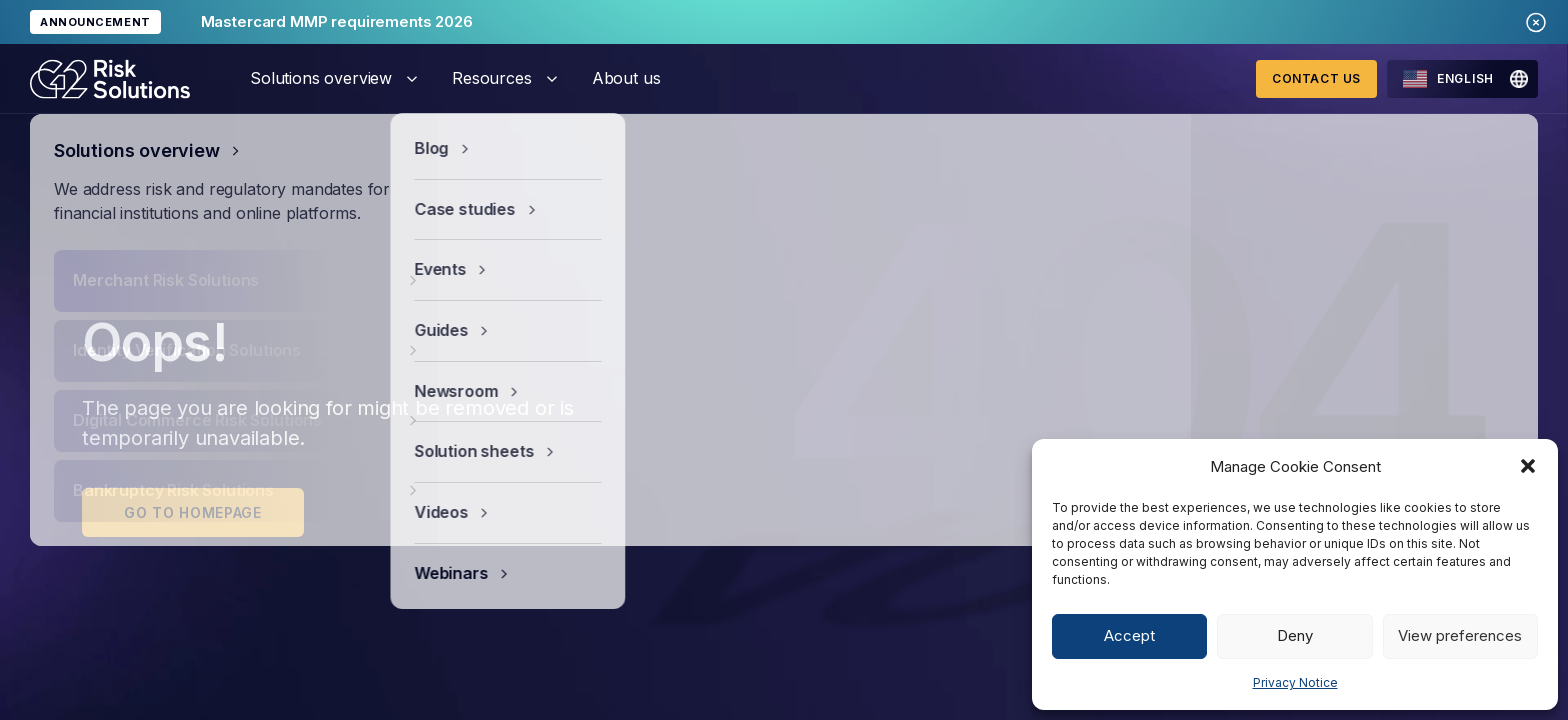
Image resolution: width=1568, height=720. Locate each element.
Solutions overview (321, 78)
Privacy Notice (1295, 682)
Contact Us (1316, 78)
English (1448, 79)
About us (626, 78)
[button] (1528, 466)
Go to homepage (193, 512)
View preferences (1460, 635)
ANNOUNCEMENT (95, 22)
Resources (492, 78)
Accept (1129, 635)
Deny (1295, 635)
